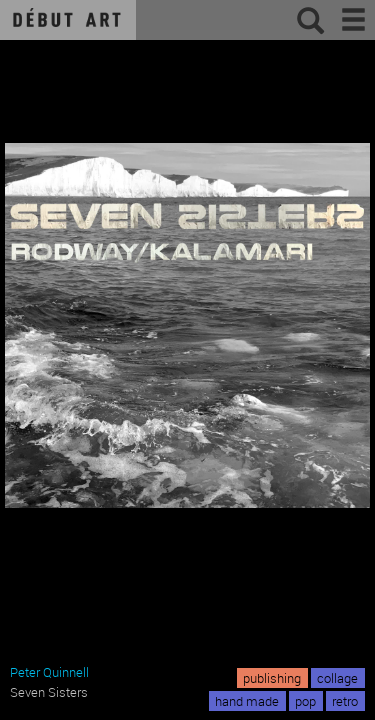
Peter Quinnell (49, 672)
